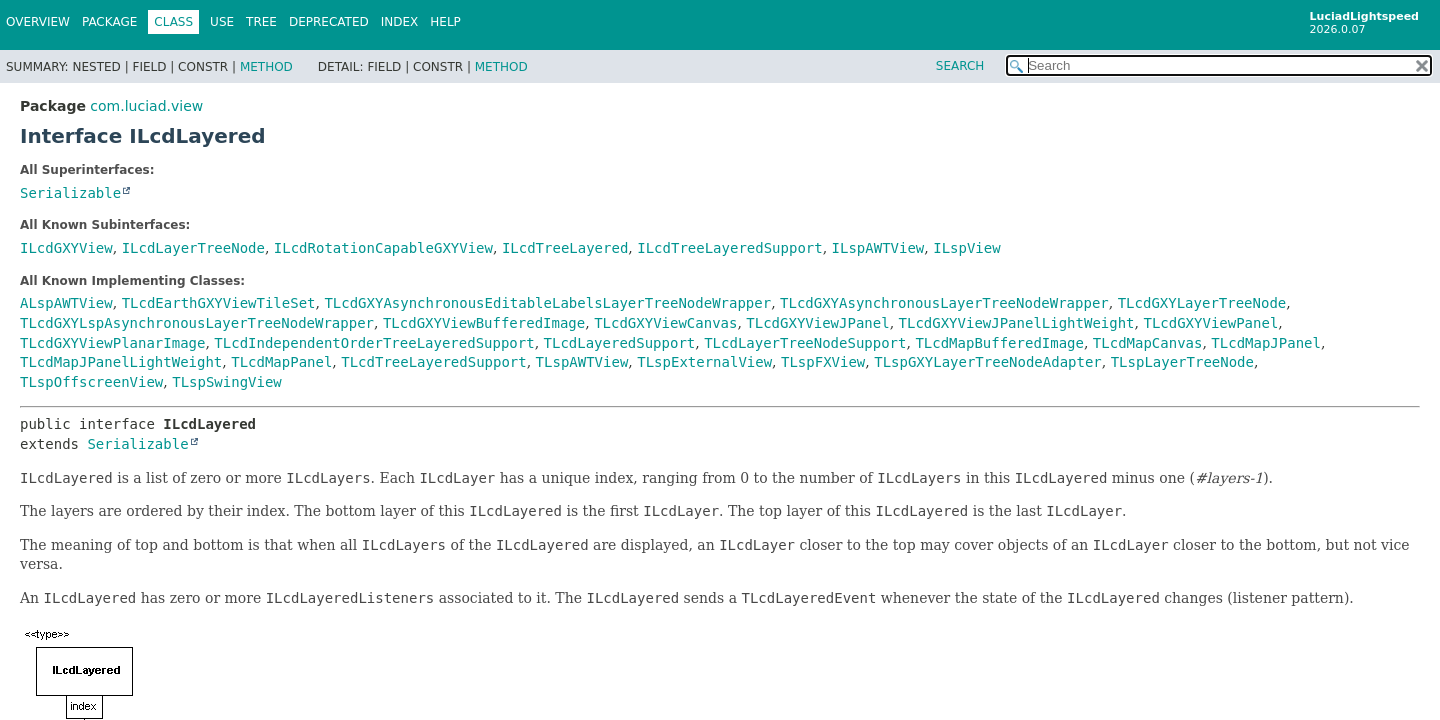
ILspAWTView (878, 248)
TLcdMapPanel (281, 362)
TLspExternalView (704, 362)
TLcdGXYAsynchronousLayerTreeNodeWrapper (944, 303)
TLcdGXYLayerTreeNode (1202, 303)
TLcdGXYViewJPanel (817, 323)
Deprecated (329, 22)
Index (400, 22)
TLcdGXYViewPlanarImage (112, 343)
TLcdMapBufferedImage (999, 343)
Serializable (70, 193)
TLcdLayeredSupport (620, 343)
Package (109, 22)
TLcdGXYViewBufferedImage (484, 323)
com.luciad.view (146, 106)
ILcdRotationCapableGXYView (383, 248)
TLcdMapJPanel (1266, 343)
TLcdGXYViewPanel (1210, 323)
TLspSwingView (227, 382)
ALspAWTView (66, 303)
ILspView (966, 248)
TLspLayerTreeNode (1182, 362)
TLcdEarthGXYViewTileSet (219, 303)
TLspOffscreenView (91, 382)
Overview (38, 22)
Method (266, 67)
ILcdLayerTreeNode (193, 248)
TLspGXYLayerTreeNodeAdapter (988, 362)
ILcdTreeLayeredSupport (729, 248)
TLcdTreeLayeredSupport (433, 362)
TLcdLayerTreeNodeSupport (805, 343)
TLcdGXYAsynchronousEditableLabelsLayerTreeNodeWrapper (547, 303)
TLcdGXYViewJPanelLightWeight (1017, 323)
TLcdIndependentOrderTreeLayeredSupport (374, 343)
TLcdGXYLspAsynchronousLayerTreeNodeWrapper (197, 323)
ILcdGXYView (66, 248)
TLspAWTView (582, 362)
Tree (261, 22)
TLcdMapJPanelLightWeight (121, 362)
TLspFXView (823, 362)
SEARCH (960, 66)
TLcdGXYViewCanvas (665, 323)
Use (222, 22)
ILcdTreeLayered (565, 248)
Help (445, 22)
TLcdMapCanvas (1148, 343)
